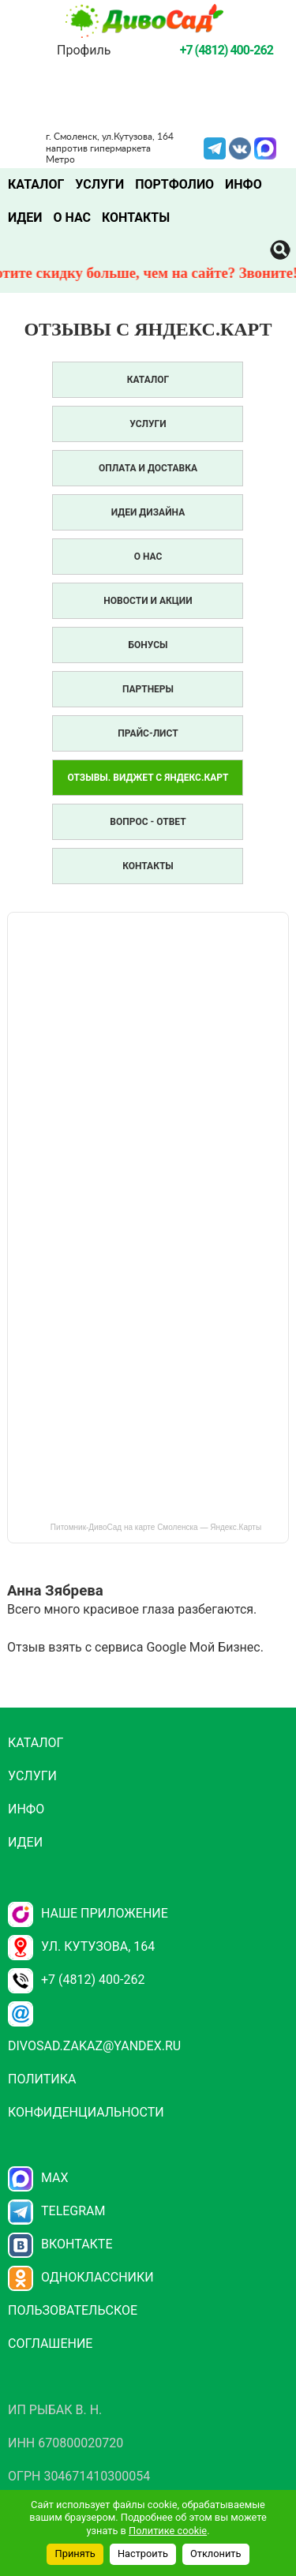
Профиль (84, 50)
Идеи (25, 217)
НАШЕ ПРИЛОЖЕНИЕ (88, 1913)
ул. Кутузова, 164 (81, 1946)
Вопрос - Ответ (147, 821)
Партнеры (148, 689)
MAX (265, 147)
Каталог (36, 184)
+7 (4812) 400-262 (76, 1979)
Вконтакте (60, 2244)
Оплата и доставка (148, 468)
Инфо (243, 184)
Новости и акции (147, 600)
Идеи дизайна (148, 512)
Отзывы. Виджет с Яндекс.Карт (148, 777)
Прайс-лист (148, 733)
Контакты (136, 217)
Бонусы (147, 645)
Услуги (99, 184)
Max (38, 2177)
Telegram (215, 147)
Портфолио (174, 184)
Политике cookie (168, 2531)
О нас (72, 217)
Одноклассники (81, 2277)
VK (240, 147)
